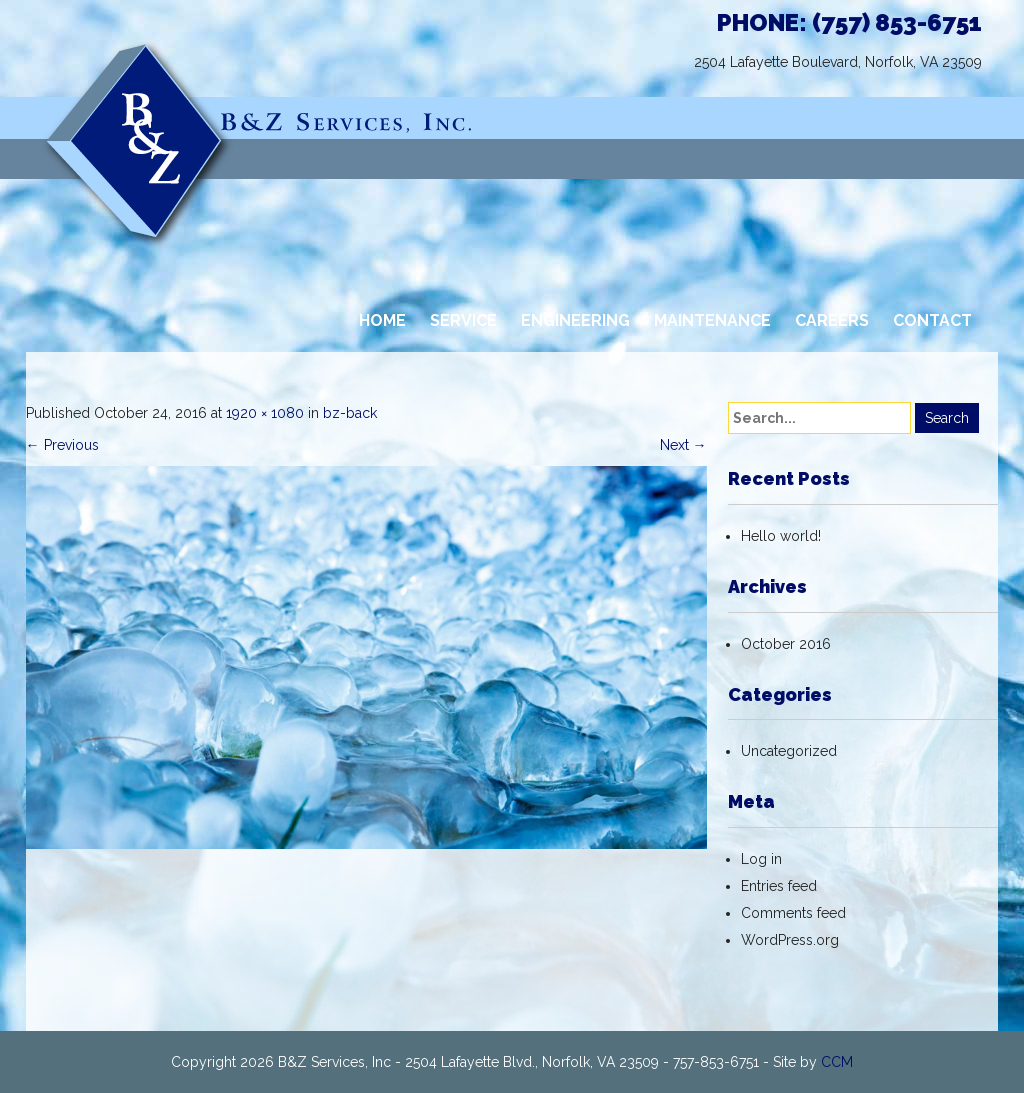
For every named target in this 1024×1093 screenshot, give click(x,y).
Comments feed (793, 913)
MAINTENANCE (712, 320)
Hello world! (781, 536)
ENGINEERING (575, 320)
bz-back (350, 413)
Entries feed (779, 886)
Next (683, 445)
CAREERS (832, 320)
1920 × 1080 (265, 413)
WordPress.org (790, 940)
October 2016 (786, 644)
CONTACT (932, 320)
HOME (382, 320)
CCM (837, 1062)
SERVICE (463, 320)
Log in (761, 859)
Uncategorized (789, 751)
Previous (62, 445)
